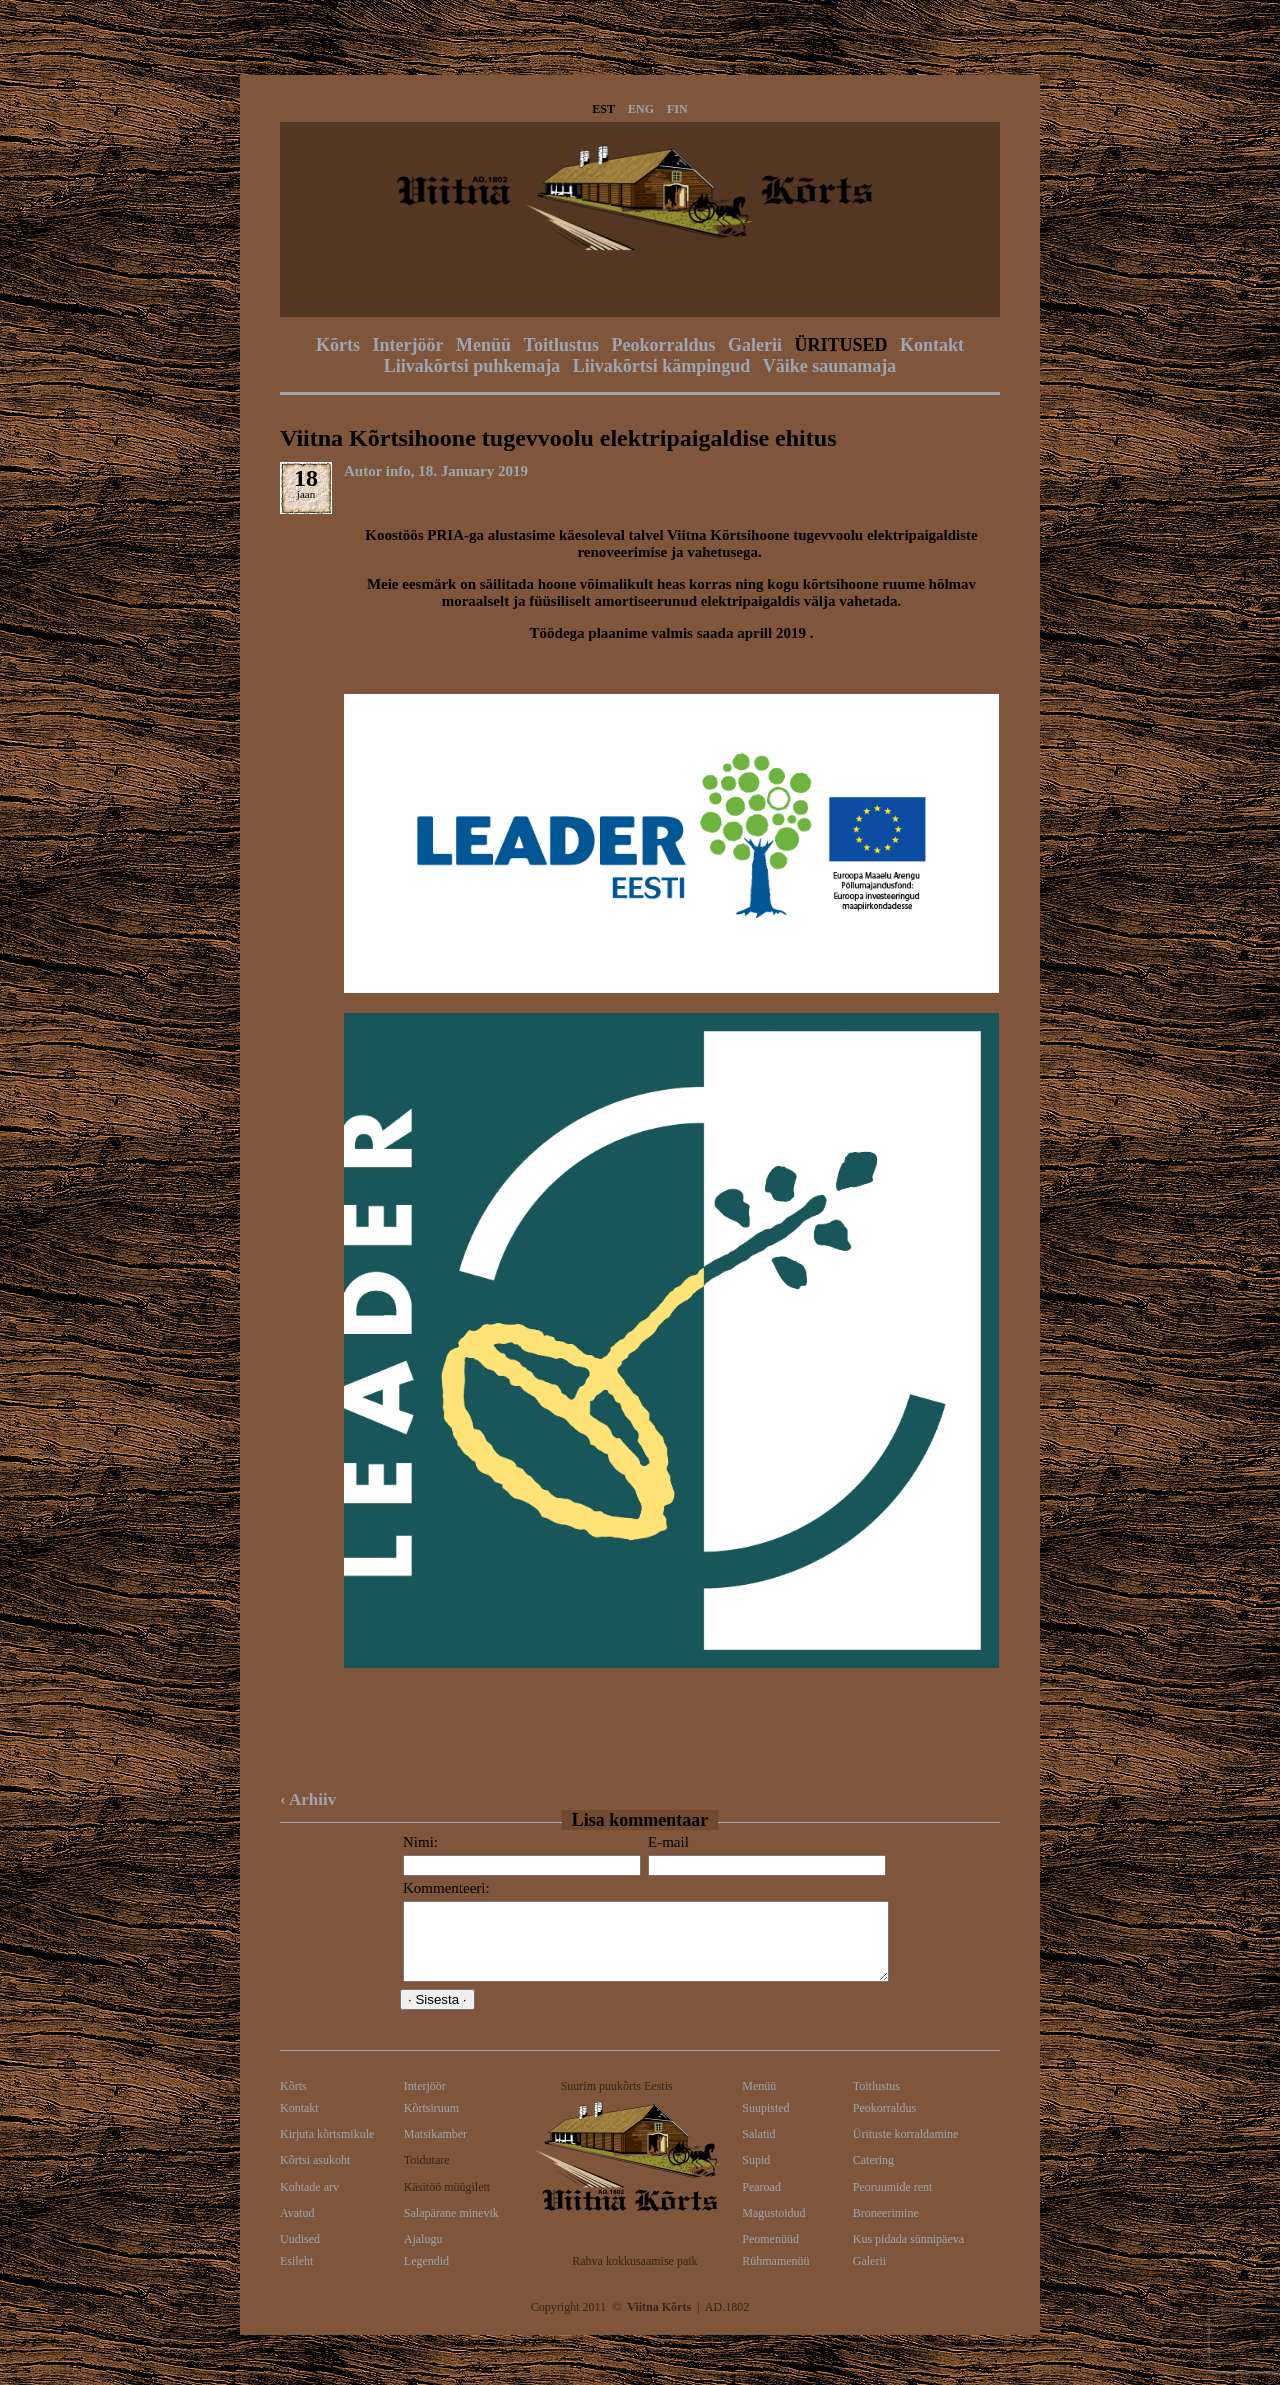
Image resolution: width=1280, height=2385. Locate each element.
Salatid (758, 2149)
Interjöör (408, 345)
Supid (756, 2175)
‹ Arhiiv (308, 1799)
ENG (641, 109)
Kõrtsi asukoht (315, 2175)
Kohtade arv (309, 2202)
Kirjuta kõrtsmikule (327, 2149)
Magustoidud (773, 2228)
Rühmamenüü (775, 2276)
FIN (677, 109)
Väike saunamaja (830, 366)
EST (603, 109)
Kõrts (338, 345)
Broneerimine (886, 2228)
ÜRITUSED (840, 345)
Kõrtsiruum (431, 2123)
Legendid (426, 2276)
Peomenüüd (770, 2254)
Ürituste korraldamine (906, 2149)
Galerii (755, 345)
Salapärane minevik (451, 2228)
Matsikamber (435, 2149)
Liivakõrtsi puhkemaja (472, 366)
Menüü (483, 345)
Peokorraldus (663, 345)
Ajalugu (423, 2254)
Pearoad (761, 2202)
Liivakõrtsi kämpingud (662, 366)
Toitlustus (561, 345)
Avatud (297, 2228)
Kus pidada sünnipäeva (908, 2254)
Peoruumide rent (893, 2202)
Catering (873, 2175)
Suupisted (765, 2123)
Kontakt (932, 345)
